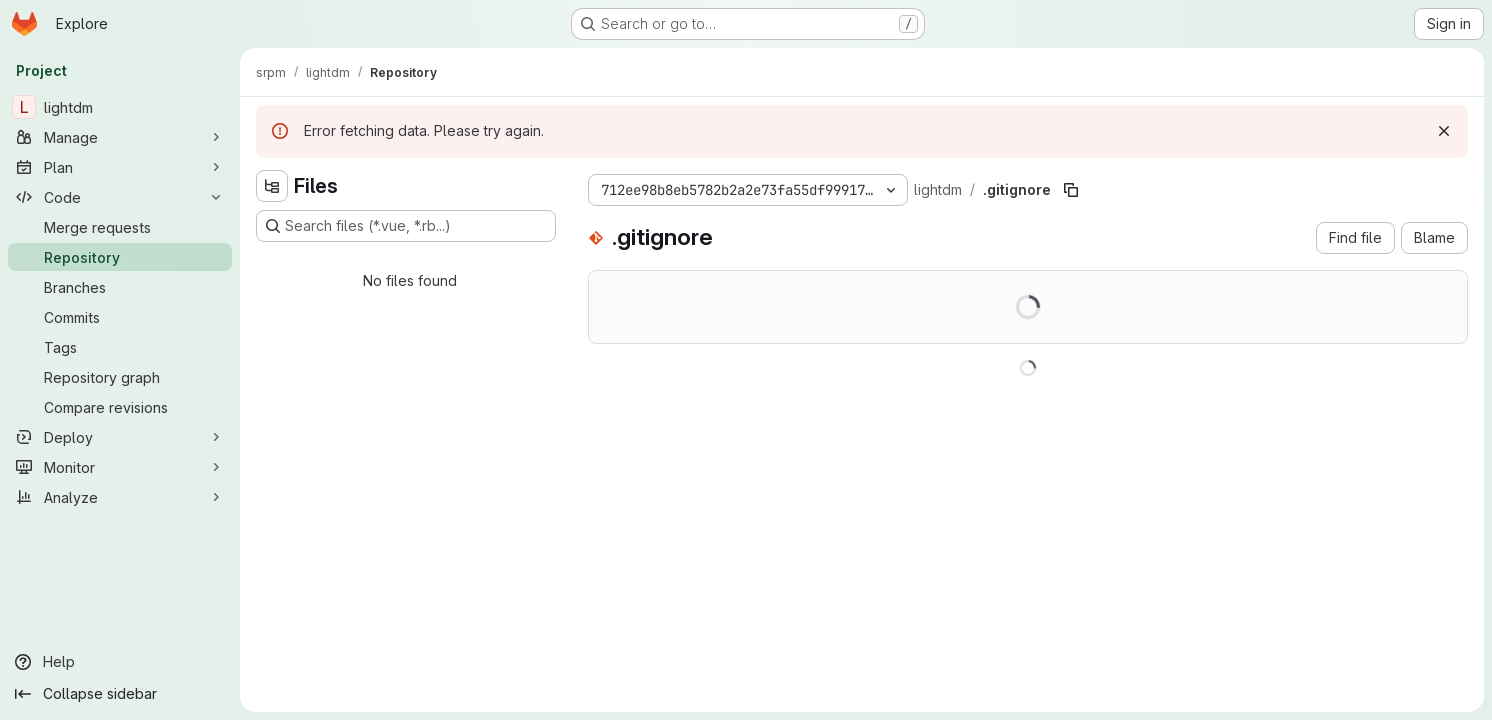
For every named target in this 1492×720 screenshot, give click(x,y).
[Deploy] (120, 437)
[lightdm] (120, 107)
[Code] (120, 197)
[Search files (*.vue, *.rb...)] (406, 226)
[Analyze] (120, 497)
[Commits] (120, 317)
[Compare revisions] (120, 407)
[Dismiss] (1444, 131)
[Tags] (120, 347)
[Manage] (120, 137)
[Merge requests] (120, 227)
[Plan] (120, 167)
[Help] (120, 662)
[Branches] (120, 287)
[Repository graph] (120, 377)
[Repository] (120, 257)
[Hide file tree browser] (272, 186)
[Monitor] (120, 467)
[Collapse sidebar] (120, 694)
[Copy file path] (1071, 190)
